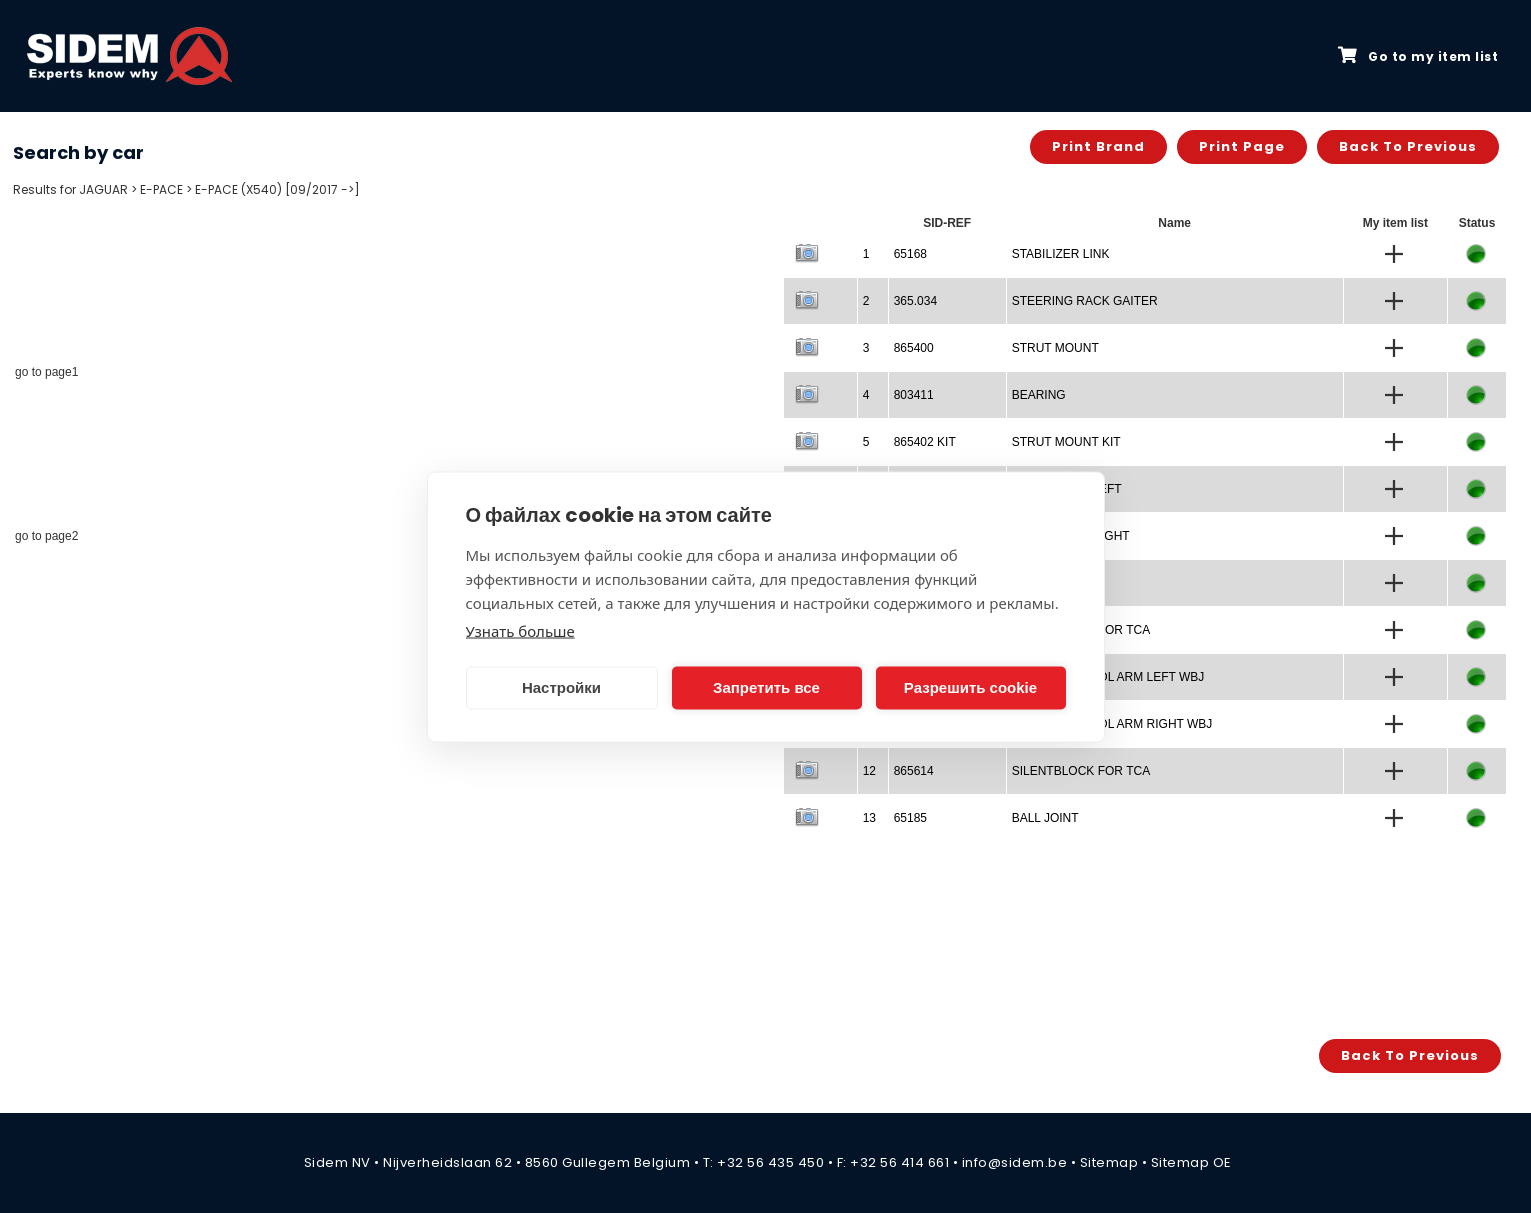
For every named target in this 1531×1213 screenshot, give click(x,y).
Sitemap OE (1191, 1162)
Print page (1242, 146)
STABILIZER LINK (1061, 254)
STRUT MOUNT (1055, 348)
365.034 (915, 301)
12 (869, 771)
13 (869, 818)
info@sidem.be (1015, 1162)
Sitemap (1109, 1162)
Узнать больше (520, 630)
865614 (914, 771)
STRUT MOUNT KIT (1066, 442)
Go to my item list (1418, 56)
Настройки (561, 687)
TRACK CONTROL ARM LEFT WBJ (1108, 677)
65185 (910, 818)
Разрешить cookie (970, 687)
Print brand (1098, 146)
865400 (914, 348)
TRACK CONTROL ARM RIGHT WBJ (1112, 724)
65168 (910, 254)
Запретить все (766, 687)
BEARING (1039, 395)
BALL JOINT (1045, 818)
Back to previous (1408, 146)
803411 (914, 395)
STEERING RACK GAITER (1085, 301)
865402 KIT (925, 442)
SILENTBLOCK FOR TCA (1081, 771)
